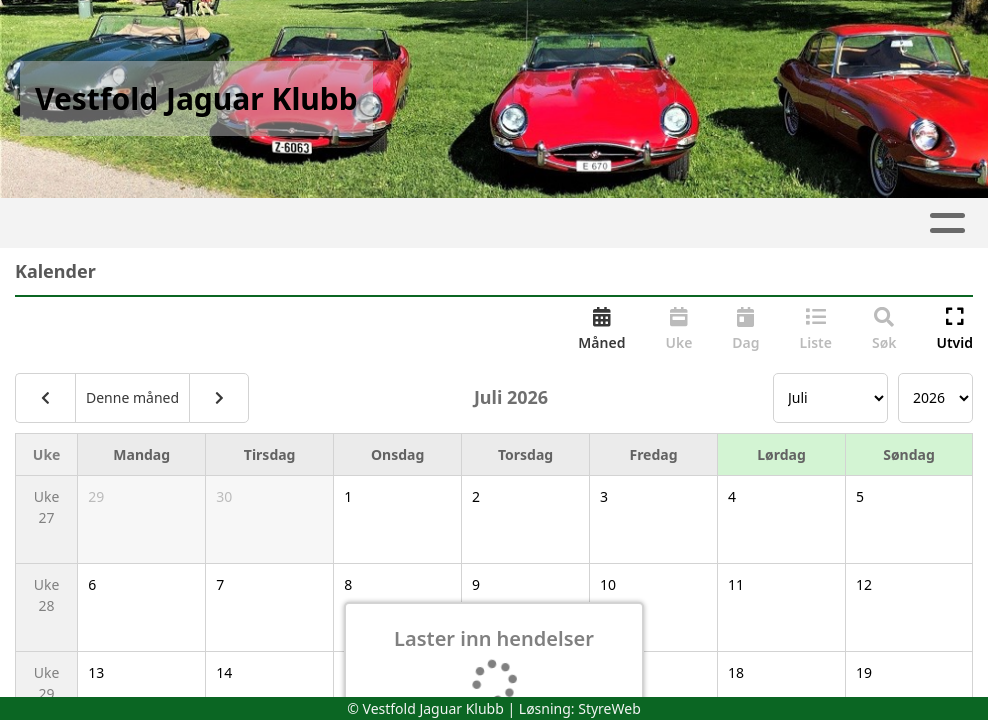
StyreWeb (609, 708)
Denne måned (132, 397)
